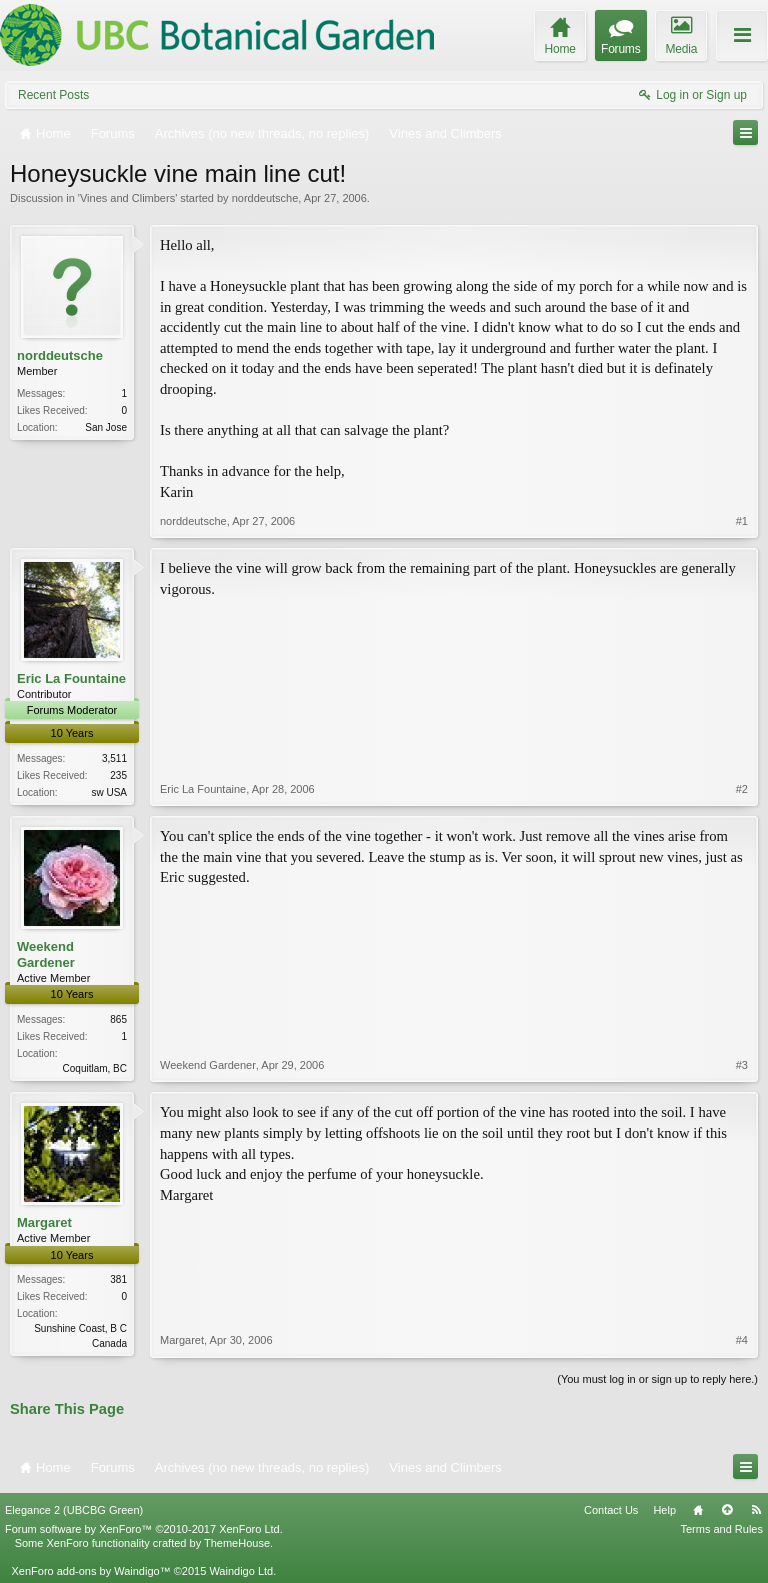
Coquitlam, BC (95, 1068)
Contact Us (611, 1510)
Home (698, 1510)
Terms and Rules (721, 1529)
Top (727, 1510)
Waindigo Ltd (241, 1571)
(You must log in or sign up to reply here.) (657, 1379)
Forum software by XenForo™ (144, 1529)
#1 (742, 521)
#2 (742, 789)
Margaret (44, 1222)
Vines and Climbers (127, 198)
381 (118, 1279)
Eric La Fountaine (71, 678)
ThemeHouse (237, 1543)
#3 (742, 1065)
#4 (742, 1340)
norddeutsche (265, 198)
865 (118, 1019)
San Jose (106, 427)
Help (664, 1510)
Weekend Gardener (46, 954)
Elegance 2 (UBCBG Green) (74, 1510)
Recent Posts (53, 95)
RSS (756, 1510)
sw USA (109, 792)
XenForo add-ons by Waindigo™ (90, 1571)
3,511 (114, 758)
